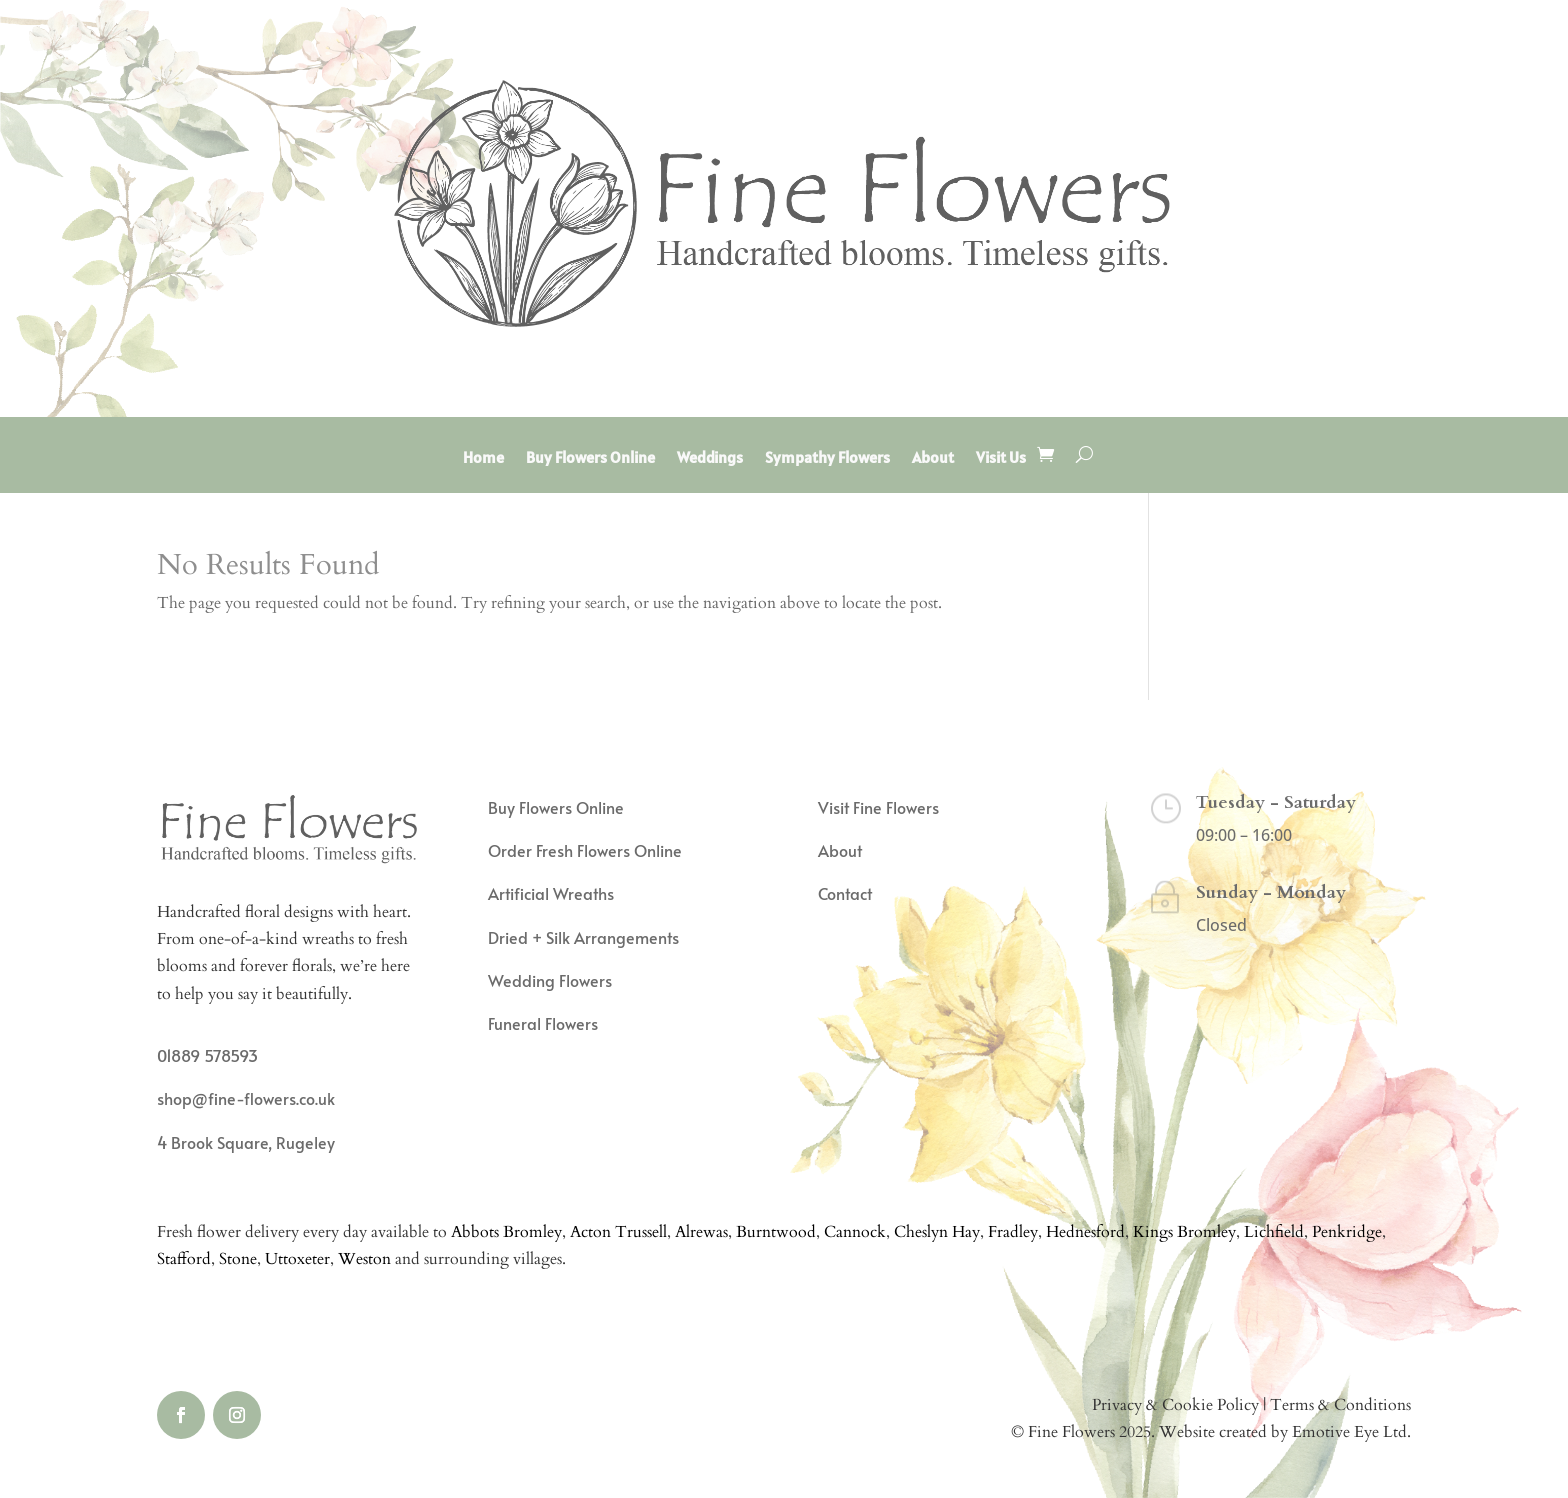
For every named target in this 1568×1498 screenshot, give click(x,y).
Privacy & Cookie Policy (1175, 1405)
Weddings (710, 458)
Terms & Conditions (1340, 1405)
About (933, 458)
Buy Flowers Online (590, 458)
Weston (364, 1259)
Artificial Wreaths (551, 893)
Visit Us (1001, 458)
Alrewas (701, 1232)
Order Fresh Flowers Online (585, 850)
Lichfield (1274, 1232)
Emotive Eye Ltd (1349, 1432)
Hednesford (1085, 1232)
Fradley (1013, 1232)
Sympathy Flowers (827, 458)
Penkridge (1347, 1232)
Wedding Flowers (550, 980)
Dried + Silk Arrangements (583, 937)
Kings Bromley (1184, 1232)
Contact (845, 893)
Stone (238, 1259)
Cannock (855, 1232)
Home (483, 458)
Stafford (184, 1259)
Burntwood (776, 1232)
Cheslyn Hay (937, 1232)
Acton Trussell (618, 1232)
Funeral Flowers (543, 1023)
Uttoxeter (297, 1259)
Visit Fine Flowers (878, 807)
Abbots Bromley (506, 1232)
